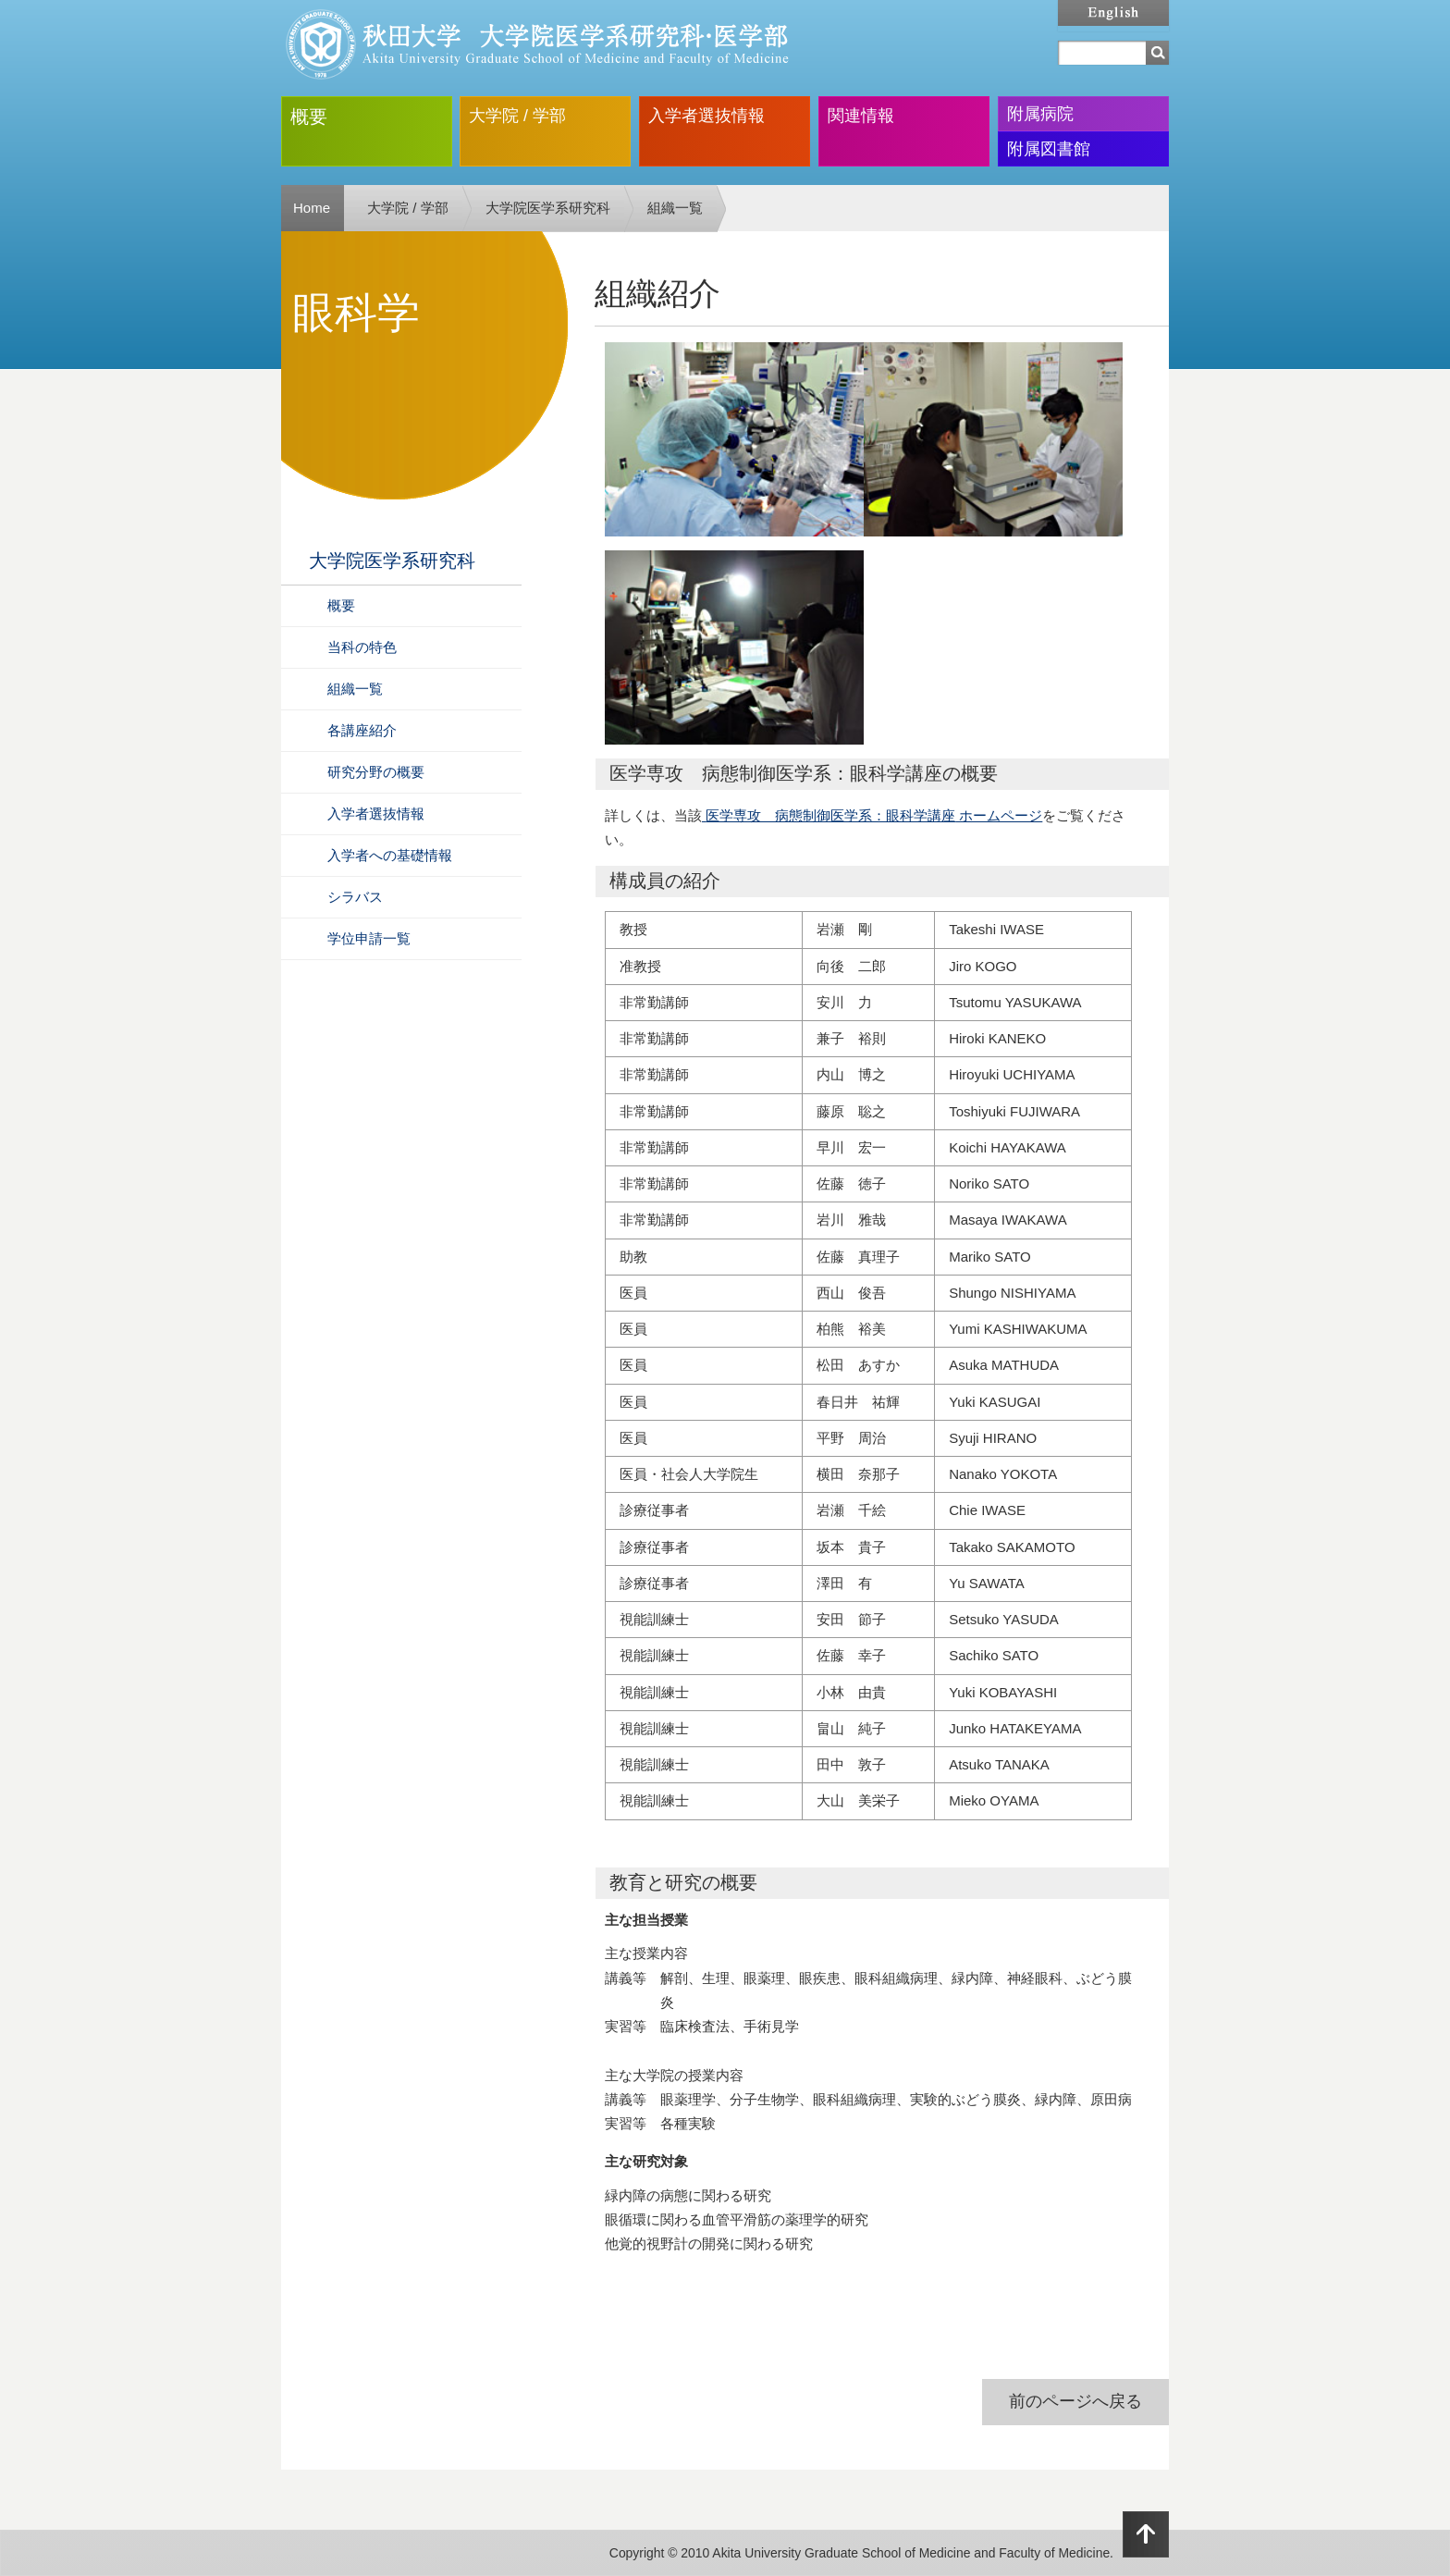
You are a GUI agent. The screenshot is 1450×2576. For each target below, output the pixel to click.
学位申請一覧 (369, 938)
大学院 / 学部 (517, 115)
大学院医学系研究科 (547, 208)
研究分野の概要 (375, 772)
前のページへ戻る (1075, 2401)
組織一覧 (675, 208)
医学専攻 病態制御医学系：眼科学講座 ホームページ (872, 815)
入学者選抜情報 (706, 115)
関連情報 (861, 115)
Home (311, 208)
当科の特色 (362, 647)
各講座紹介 (362, 730)
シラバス (355, 897)
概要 (308, 116)
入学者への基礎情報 (389, 855)
